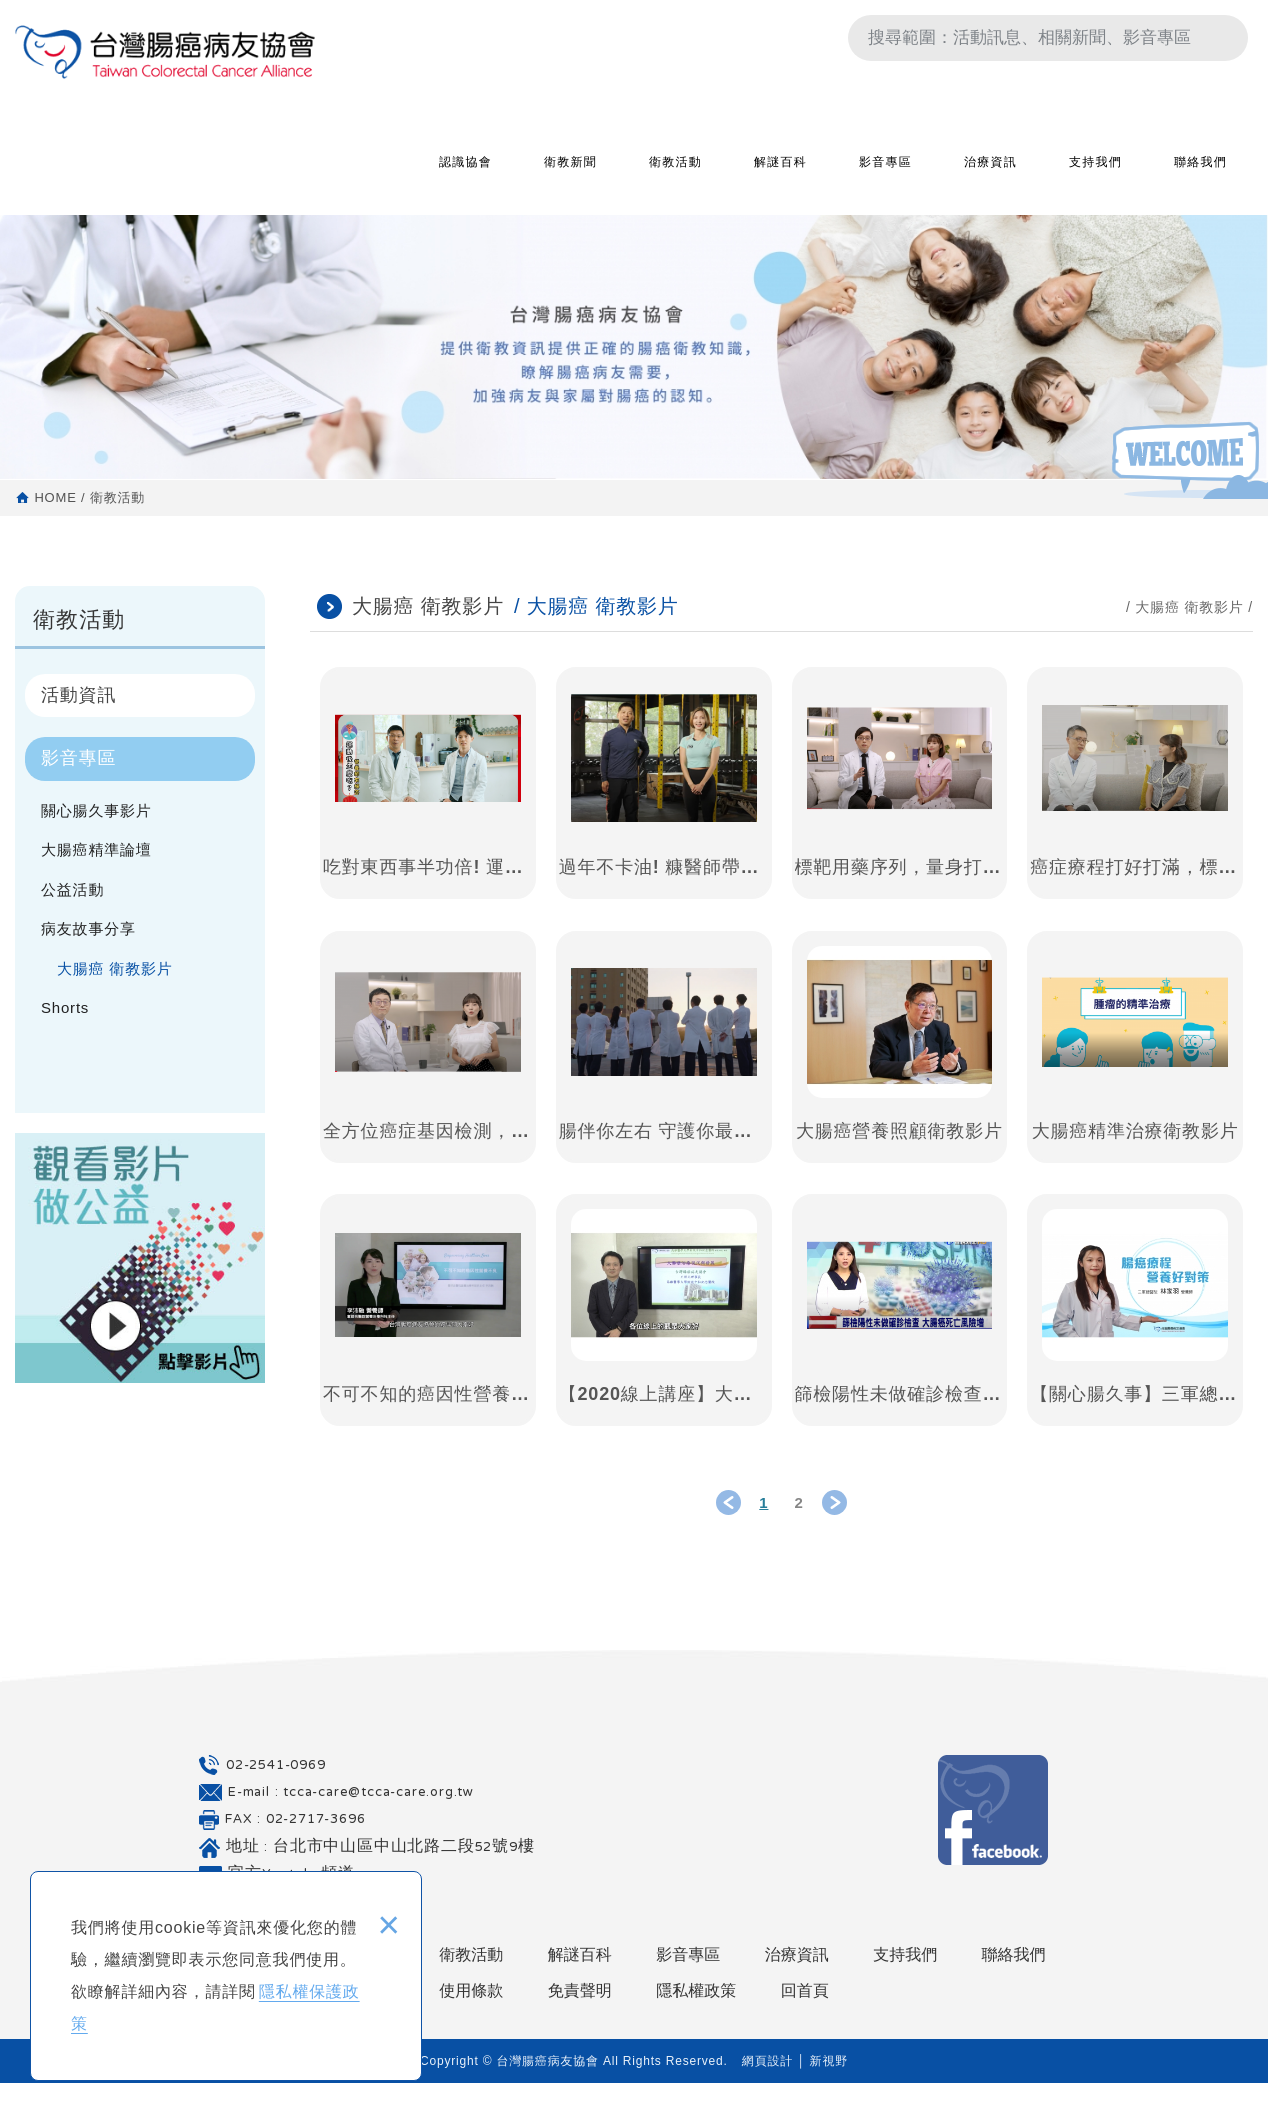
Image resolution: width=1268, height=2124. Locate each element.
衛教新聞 (570, 176)
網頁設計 (767, 2102)
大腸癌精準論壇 (96, 849)
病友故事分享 (88, 928)
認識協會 (465, 176)
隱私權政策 (696, 2030)
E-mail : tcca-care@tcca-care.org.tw (351, 1833)
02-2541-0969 (276, 1806)
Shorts (65, 1007)
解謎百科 (780, 176)
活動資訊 (78, 695)
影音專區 (885, 176)
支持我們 (1095, 176)
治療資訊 (990, 176)
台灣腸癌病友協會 (165, 145)
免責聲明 (580, 2030)
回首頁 (805, 2030)
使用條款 (471, 2030)
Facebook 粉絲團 (993, 1850)
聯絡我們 (1200, 176)
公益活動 (72, 889)
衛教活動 (675, 176)
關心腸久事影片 (96, 810)
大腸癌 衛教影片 (115, 968)
